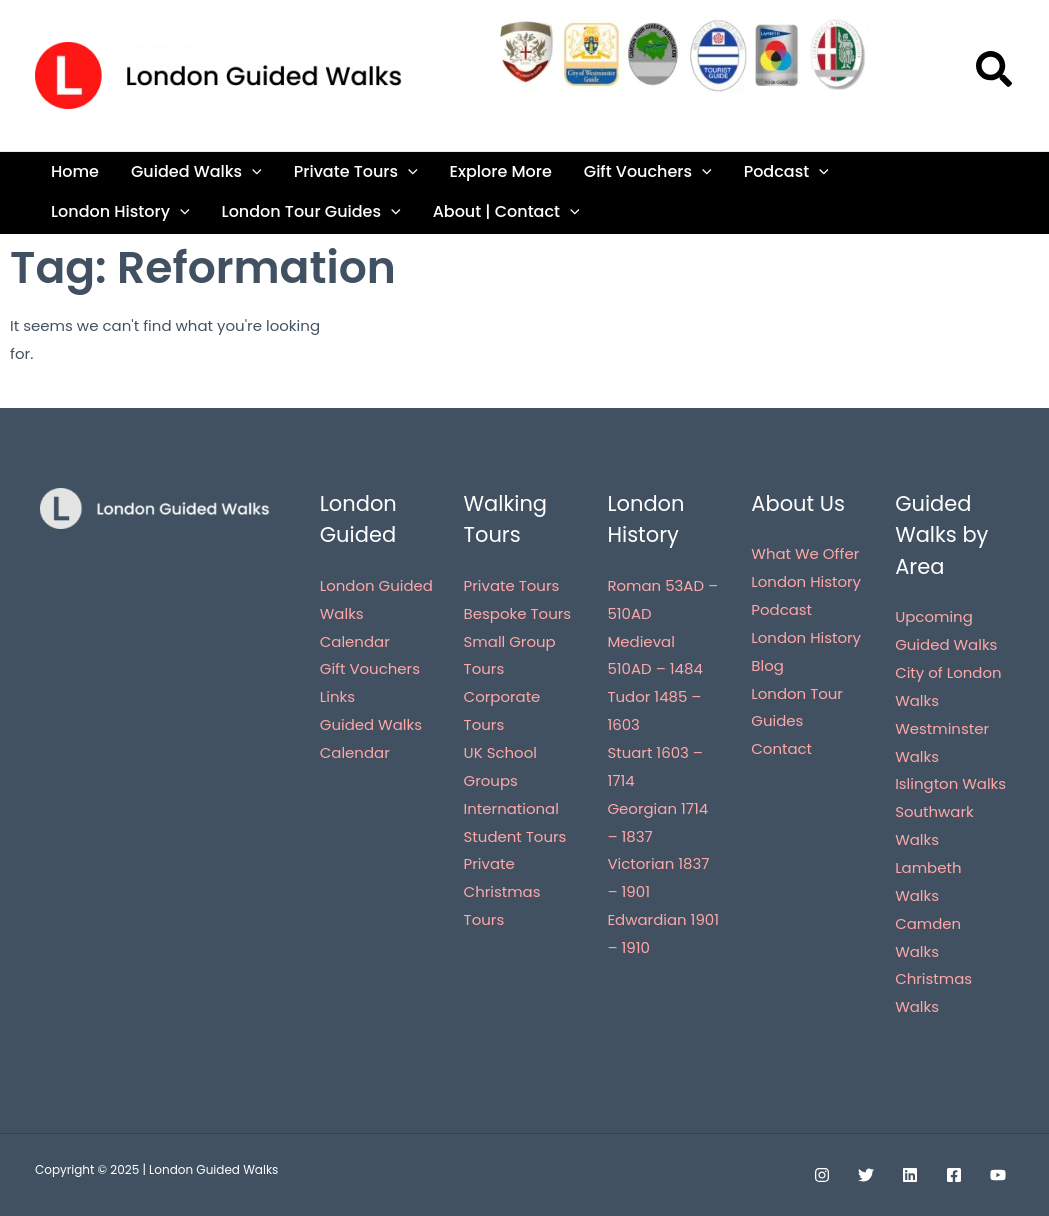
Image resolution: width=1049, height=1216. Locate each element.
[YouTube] (998, 1175)
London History (120, 211)
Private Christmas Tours (502, 891)
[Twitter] (866, 1175)
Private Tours (356, 171)
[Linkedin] (910, 1175)
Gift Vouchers (648, 171)
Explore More (501, 171)
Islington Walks (950, 783)
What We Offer (805, 553)
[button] (995, 75)
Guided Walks (196, 171)
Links (337, 696)
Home (75, 171)
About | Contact (506, 211)
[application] (252, 171)
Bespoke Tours (518, 613)
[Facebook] (954, 1175)
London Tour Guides (311, 211)
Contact (781, 748)
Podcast (786, 171)
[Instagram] (822, 1175)
